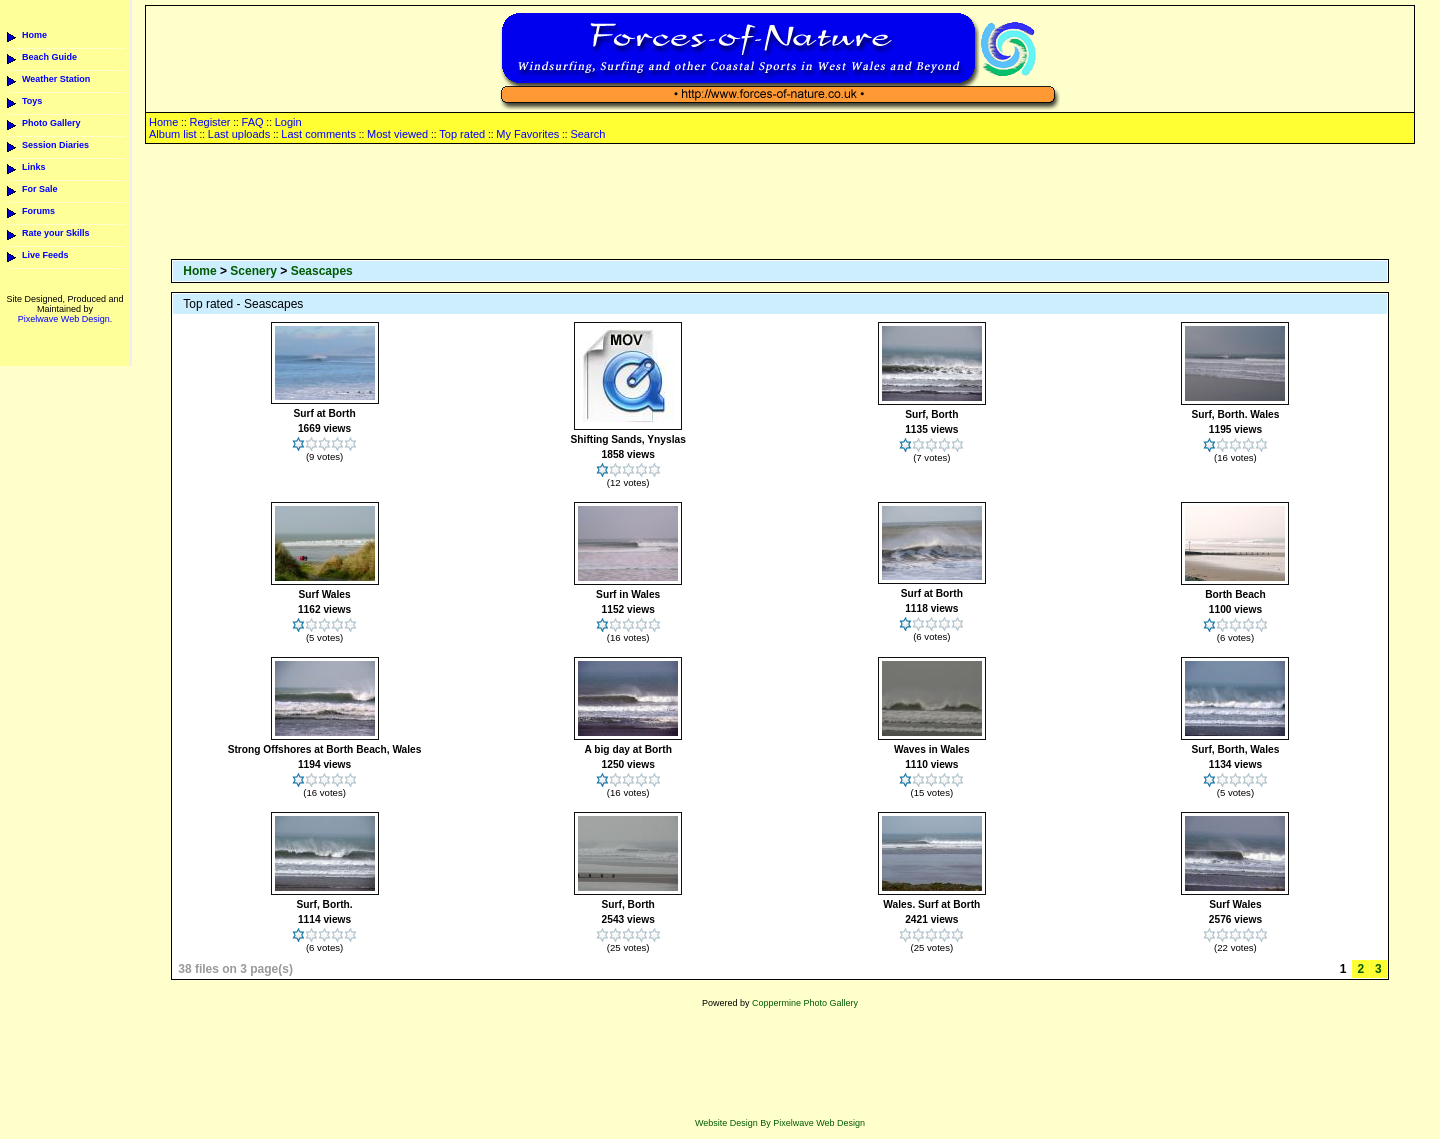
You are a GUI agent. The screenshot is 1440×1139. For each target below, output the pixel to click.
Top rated (462, 134)
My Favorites (527, 134)
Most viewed (397, 134)
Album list (173, 134)
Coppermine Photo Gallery (805, 1003)
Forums (38, 211)
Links (34, 167)
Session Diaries (55, 145)
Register (209, 122)
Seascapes (322, 271)
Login (288, 122)
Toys (32, 101)
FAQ (253, 122)
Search (587, 134)
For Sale (40, 189)
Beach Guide (49, 57)
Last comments (318, 134)
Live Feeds (45, 255)
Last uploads (239, 134)
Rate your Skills (56, 233)
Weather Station (56, 79)
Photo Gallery (51, 123)
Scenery (253, 271)
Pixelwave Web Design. (65, 319)
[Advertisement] (780, 203)
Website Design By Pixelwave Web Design (780, 1123)
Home (34, 35)
